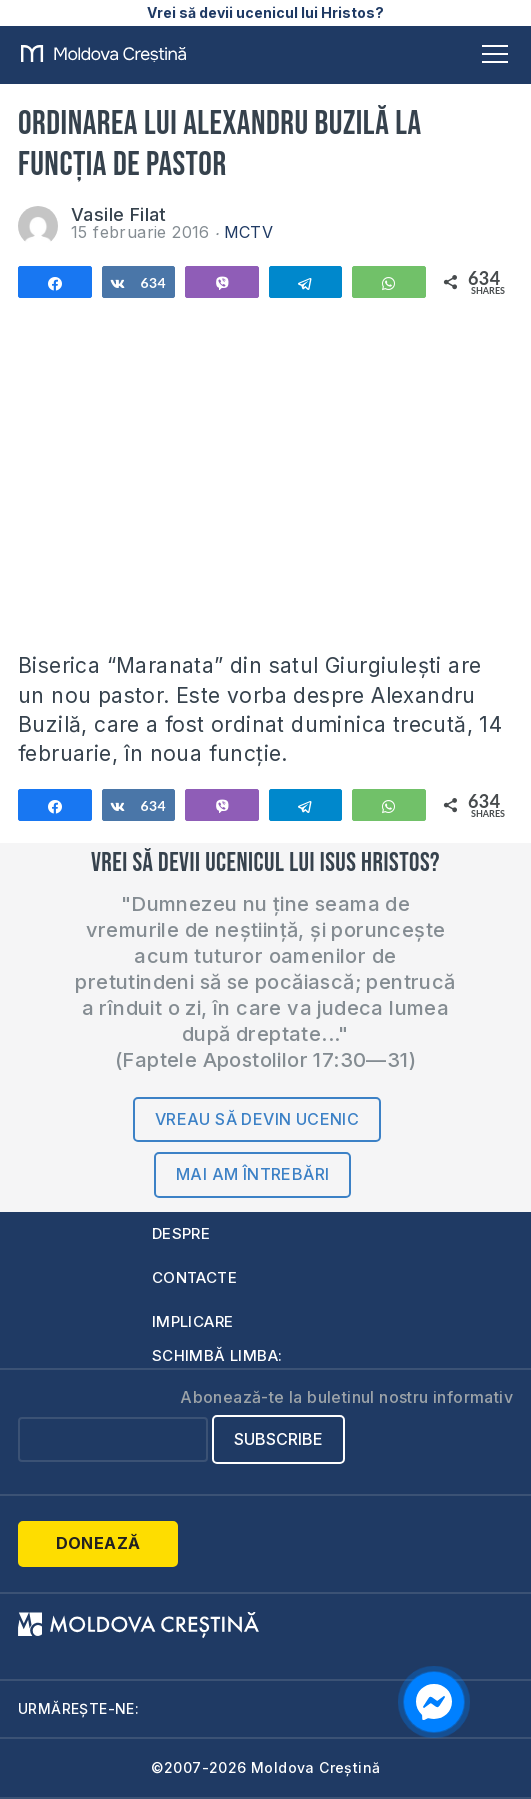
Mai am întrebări (252, 1174)
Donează (98, 1543)
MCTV (249, 232)
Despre (181, 1233)
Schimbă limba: (217, 1355)
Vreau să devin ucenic (257, 1119)
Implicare (193, 1321)
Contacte (194, 1277)
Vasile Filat (119, 214)
